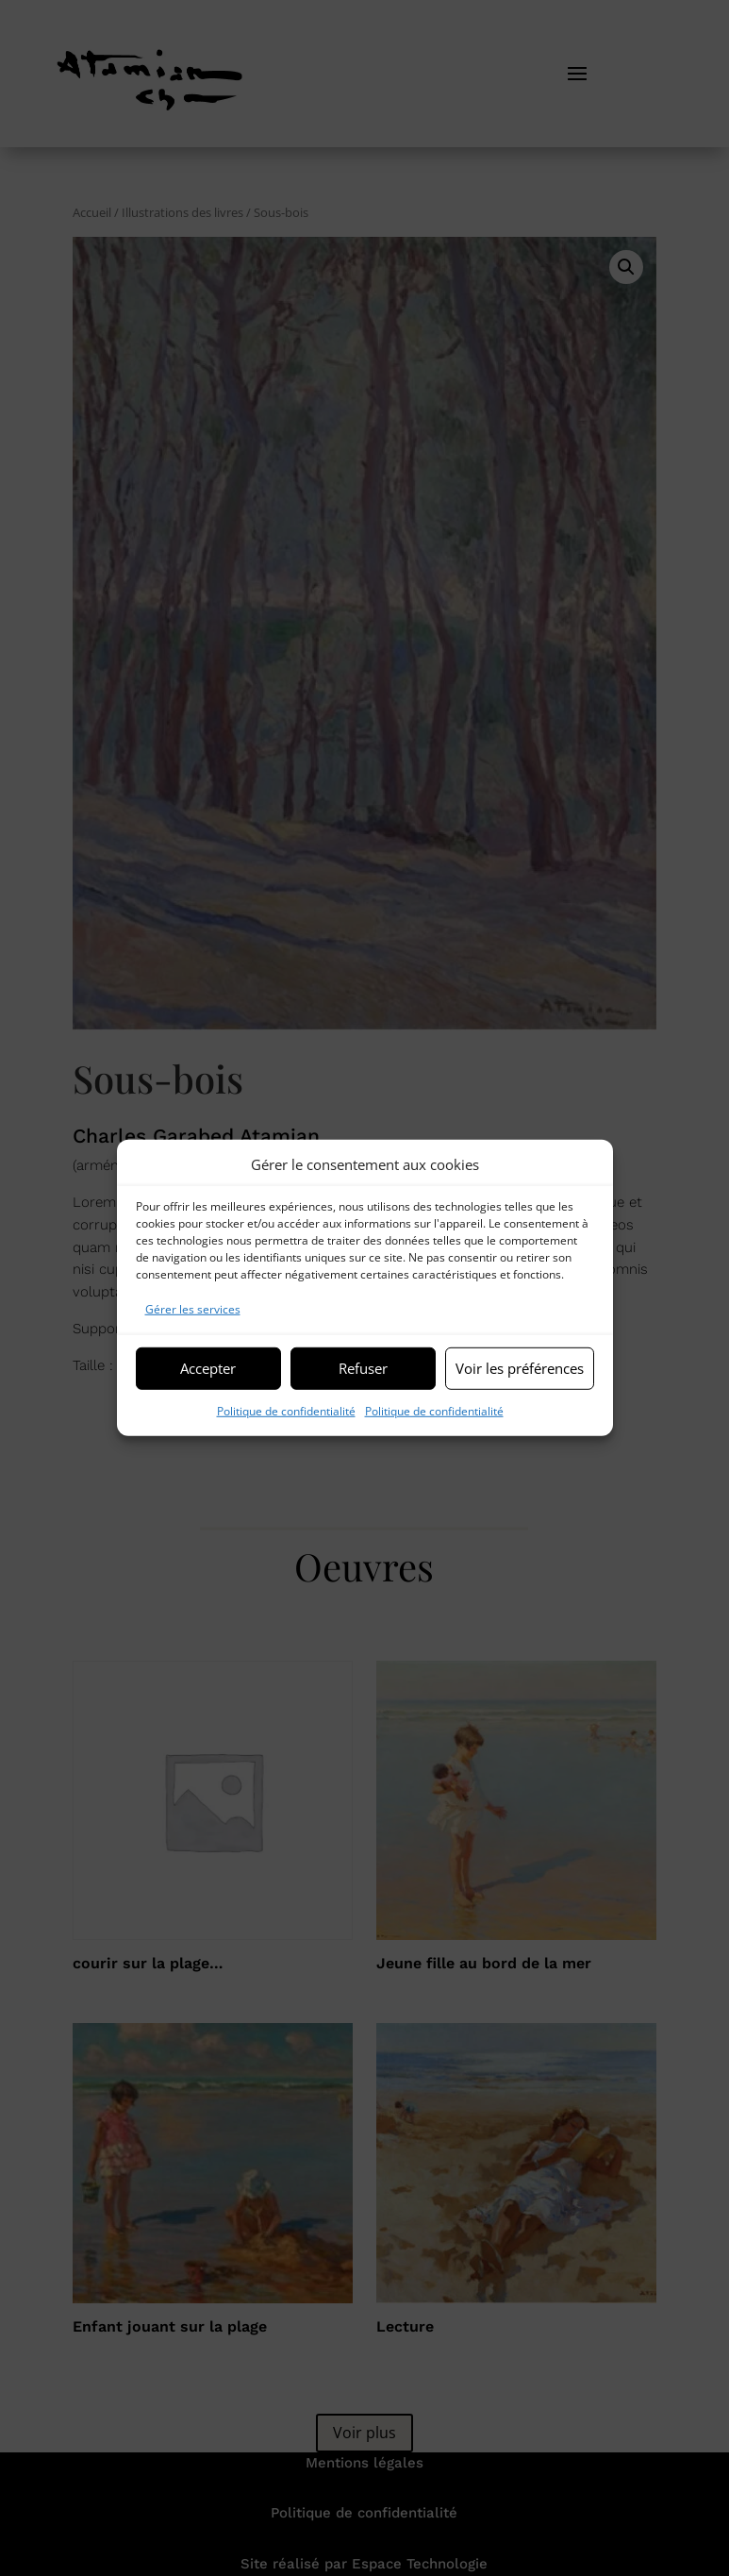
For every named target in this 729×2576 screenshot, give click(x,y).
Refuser (363, 1368)
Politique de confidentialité (286, 1410)
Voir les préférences (520, 1368)
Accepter (208, 1368)
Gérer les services (192, 1309)
